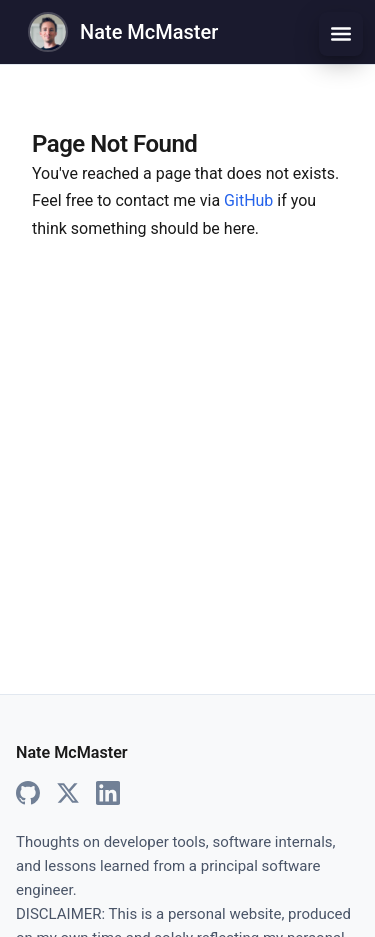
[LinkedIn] (108, 794)
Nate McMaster (149, 32)
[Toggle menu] (341, 34)
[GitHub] (28, 794)
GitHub (248, 200)
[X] (68, 794)
